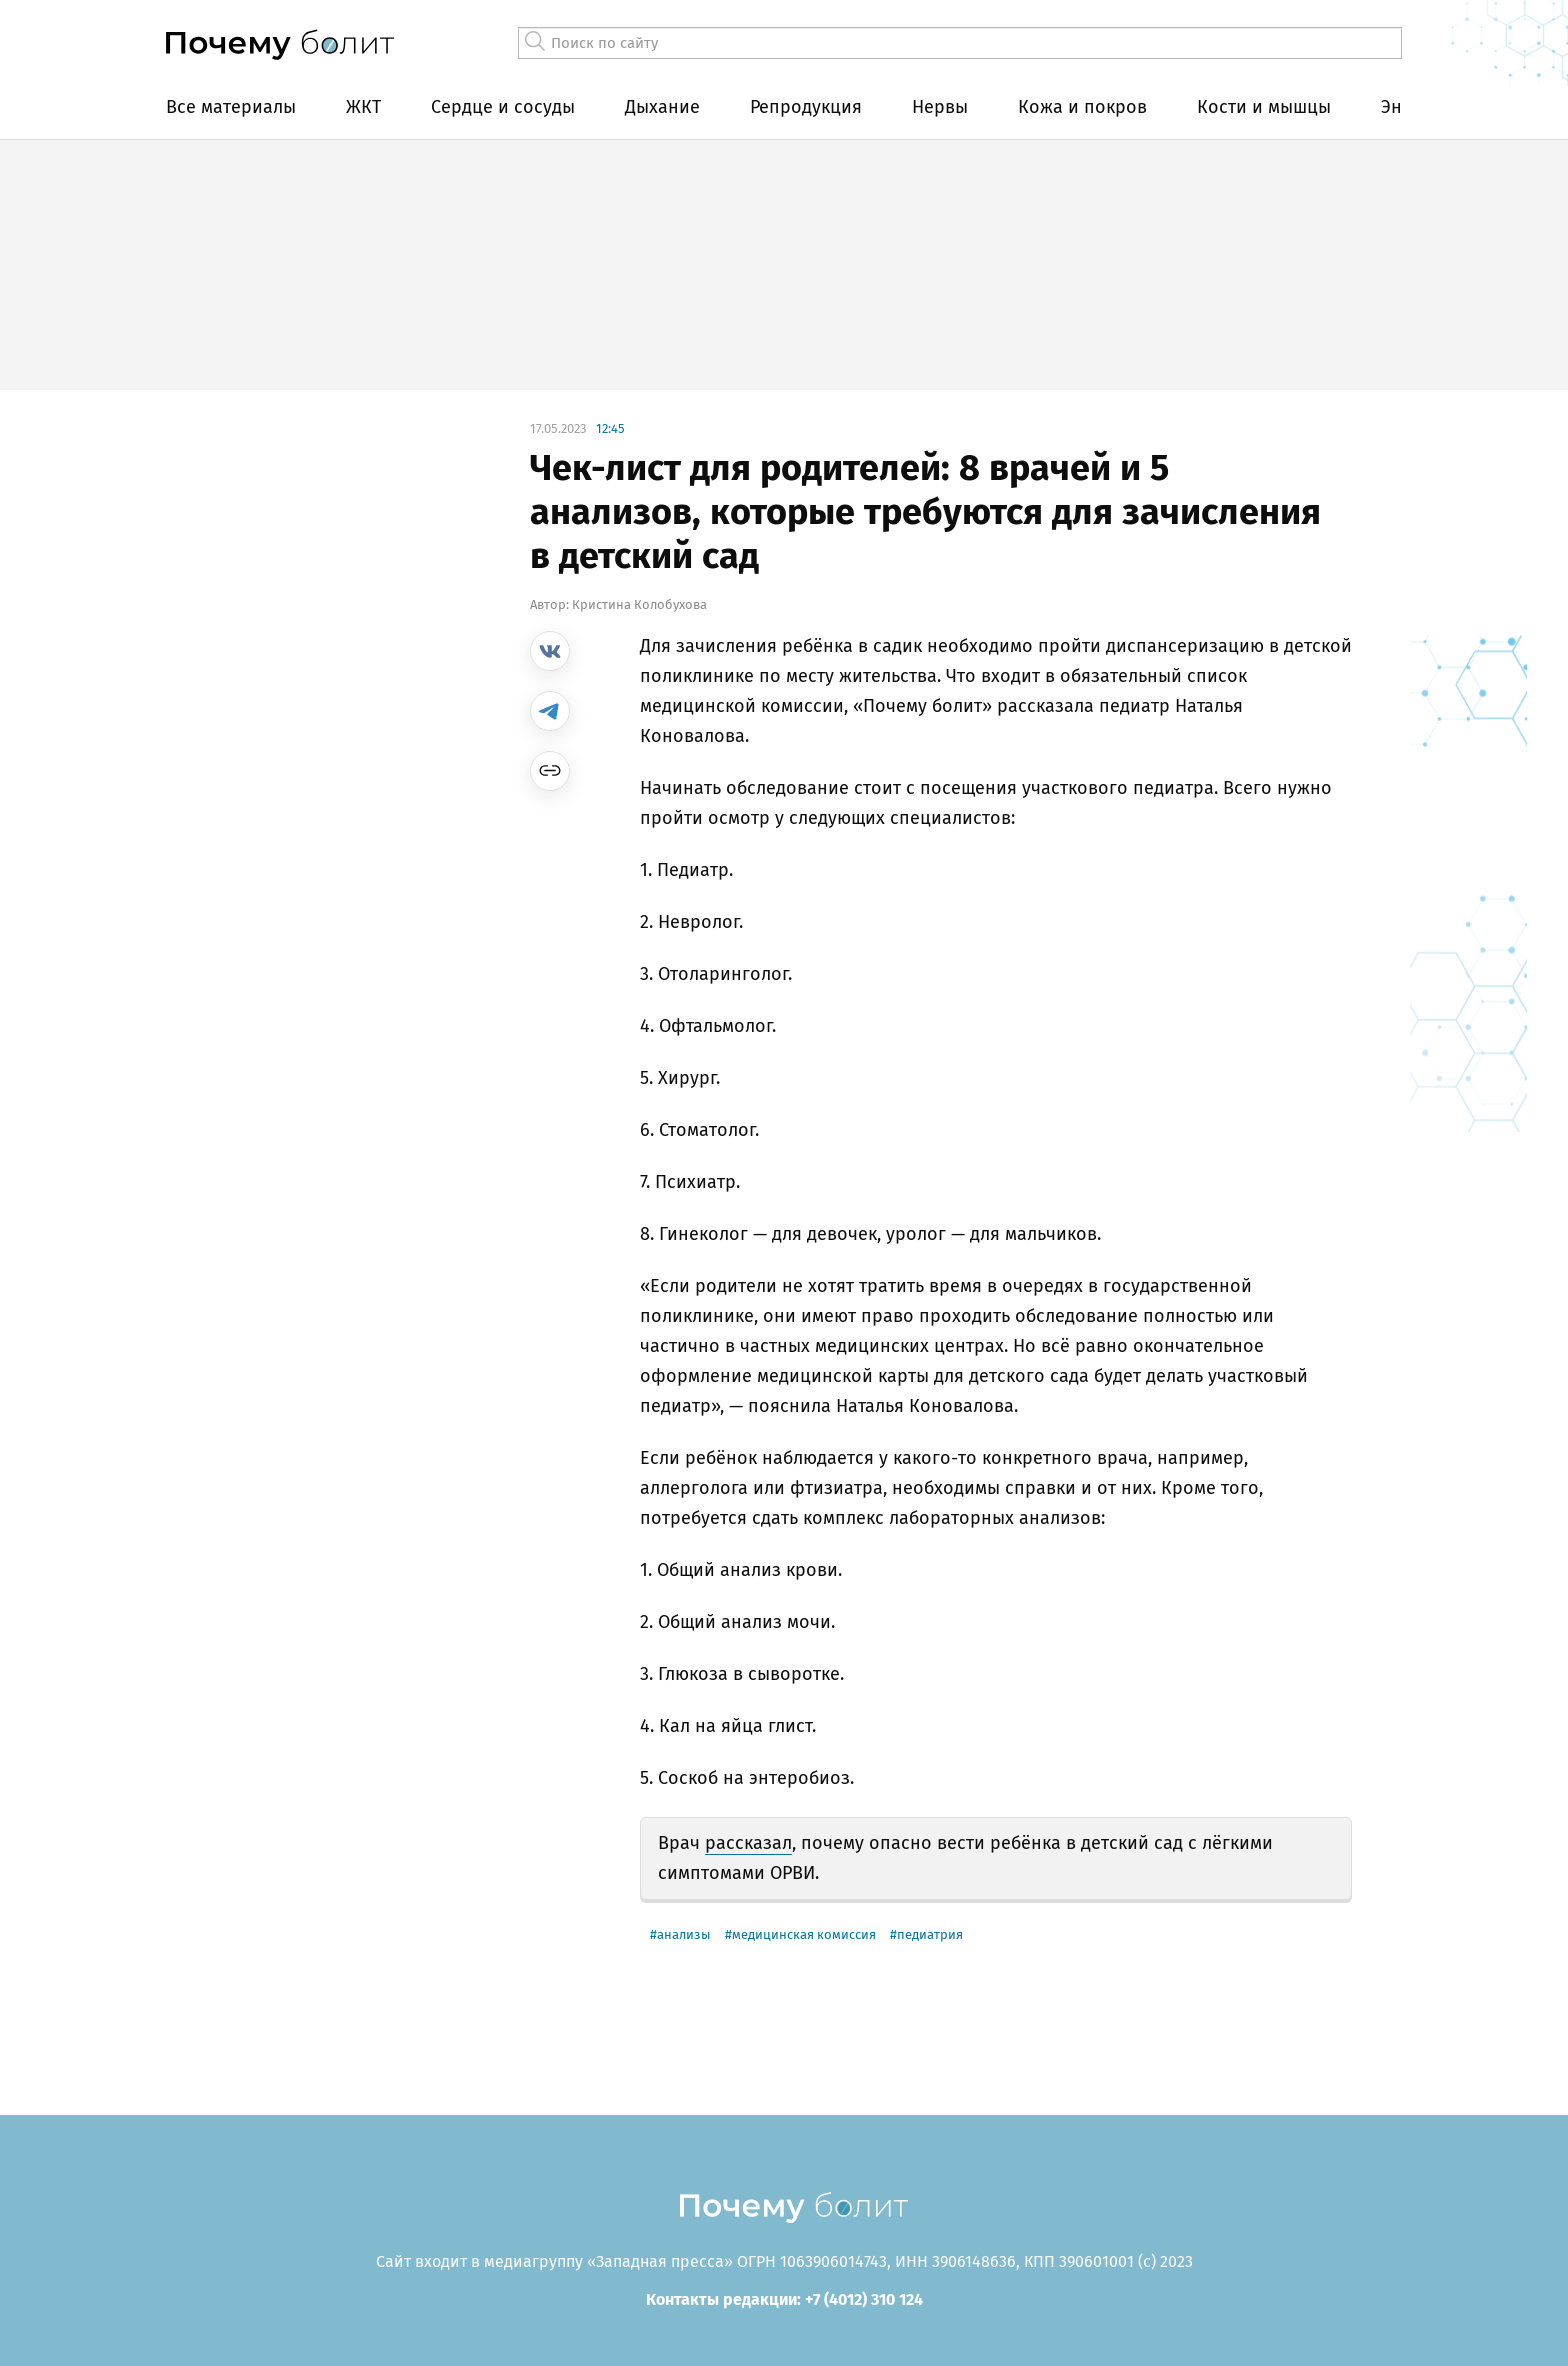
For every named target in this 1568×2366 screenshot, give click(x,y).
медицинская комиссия (804, 1934)
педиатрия (930, 1934)
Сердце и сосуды (503, 107)
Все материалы (231, 107)
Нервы (940, 107)
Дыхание (662, 107)
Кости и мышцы (1264, 107)
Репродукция (806, 107)
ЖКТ (363, 107)
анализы (684, 1934)
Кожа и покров (1082, 107)
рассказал (748, 1843)
